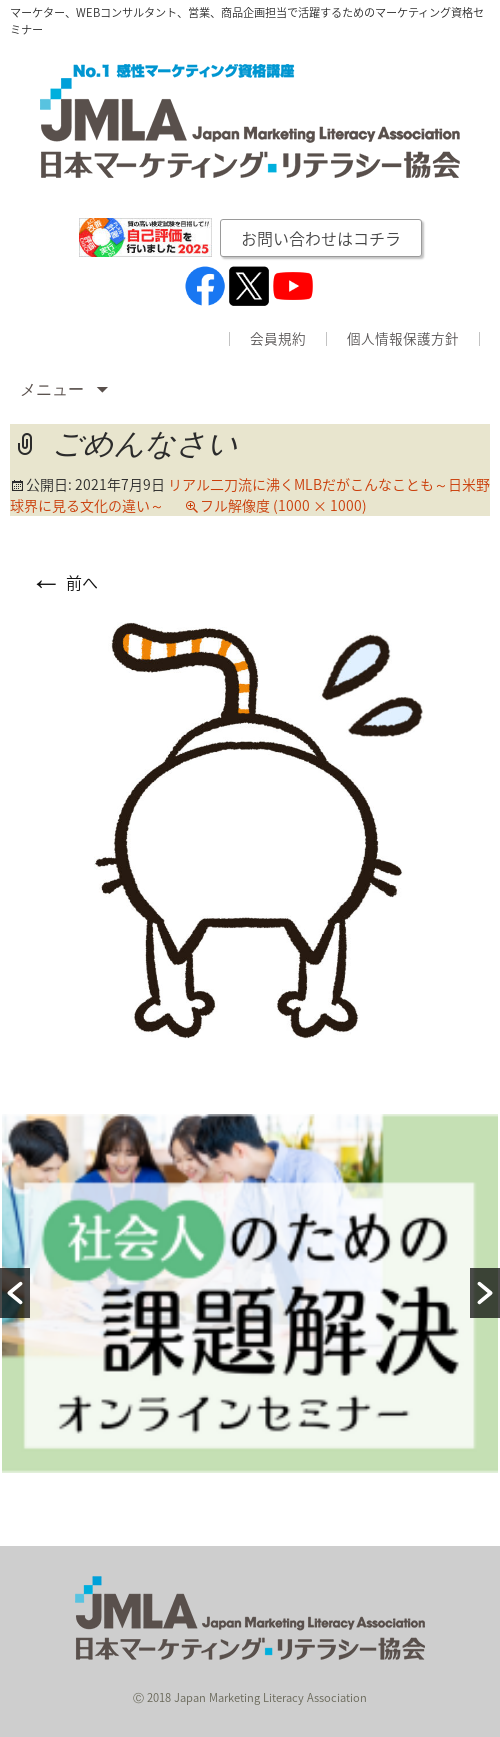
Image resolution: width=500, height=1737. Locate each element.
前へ (64, 582)
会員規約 (278, 339)
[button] (15, 1293)
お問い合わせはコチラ (321, 238)
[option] (250, 1293)
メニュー (54, 389)
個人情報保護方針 (403, 339)
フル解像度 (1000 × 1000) (283, 505)
